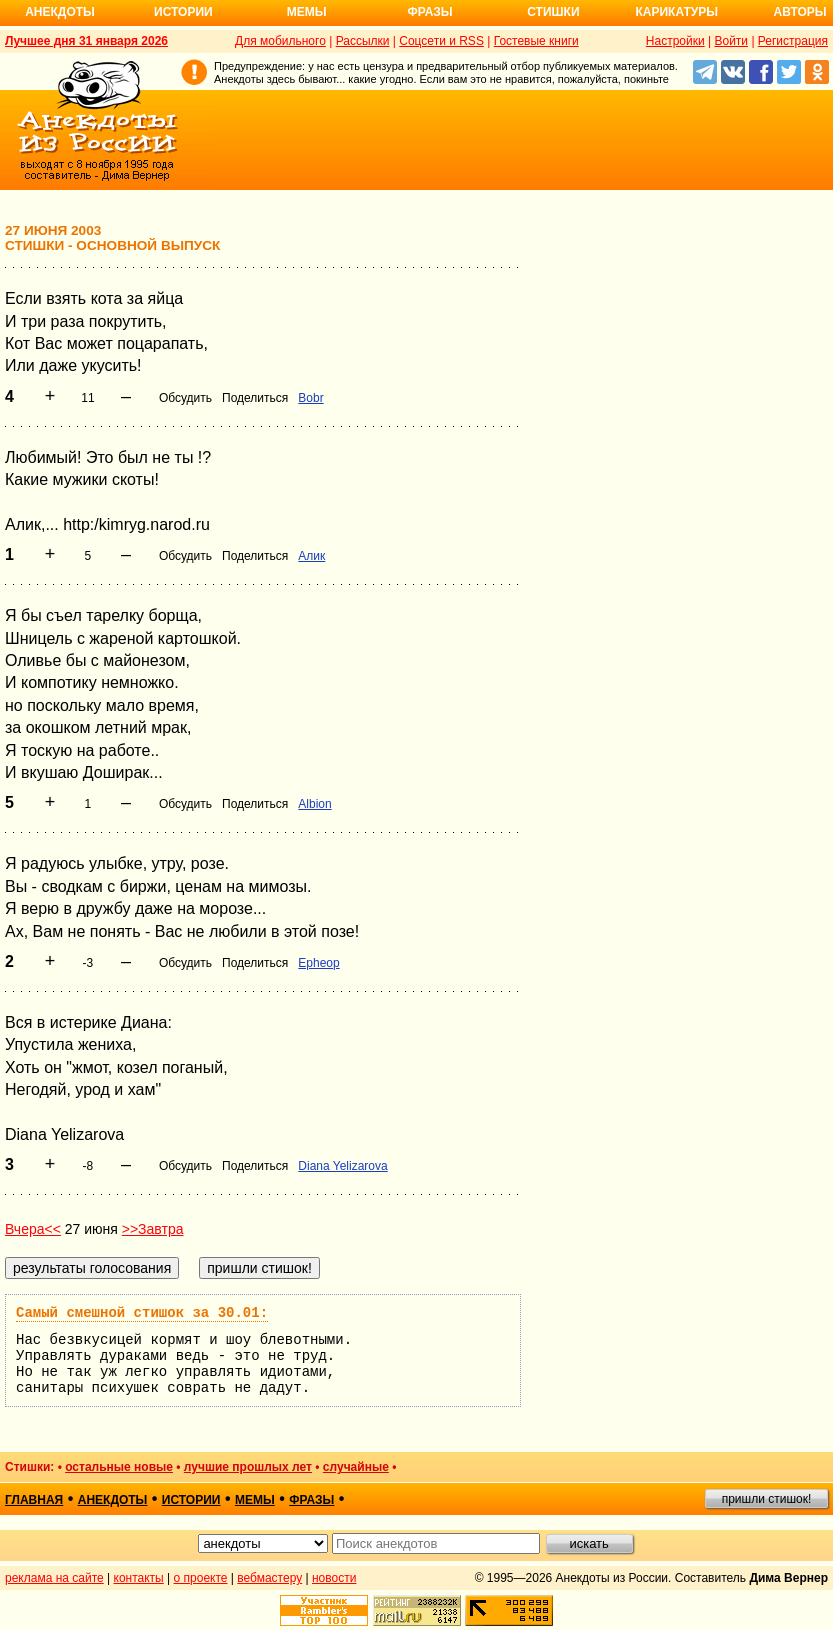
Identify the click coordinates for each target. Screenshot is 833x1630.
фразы (311, 1500)
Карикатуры (676, 12)
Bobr (310, 398)
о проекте (201, 1578)
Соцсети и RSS (441, 41)
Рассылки (363, 41)
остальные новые (119, 1467)
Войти (731, 41)
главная (34, 1500)
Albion (314, 804)
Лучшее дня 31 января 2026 (86, 41)
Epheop (318, 963)
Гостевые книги (536, 41)
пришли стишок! (767, 1499)
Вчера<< (33, 1229)
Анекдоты (60, 12)
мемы (255, 1500)
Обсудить (185, 398)
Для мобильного (280, 41)
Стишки (553, 12)
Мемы (307, 12)
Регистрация (793, 41)
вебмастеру (269, 1578)
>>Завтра (153, 1229)
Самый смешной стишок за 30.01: (142, 1313)
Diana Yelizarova (342, 1166)
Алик (311, 556)
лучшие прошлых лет (248, 1467)
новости (334, 1578)
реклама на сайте (54, 1578)
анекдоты (113, 1500)
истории (191, 1500)
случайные (356, 1467)
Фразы (429, 12)
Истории (183, 12)
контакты (139, 1578)
